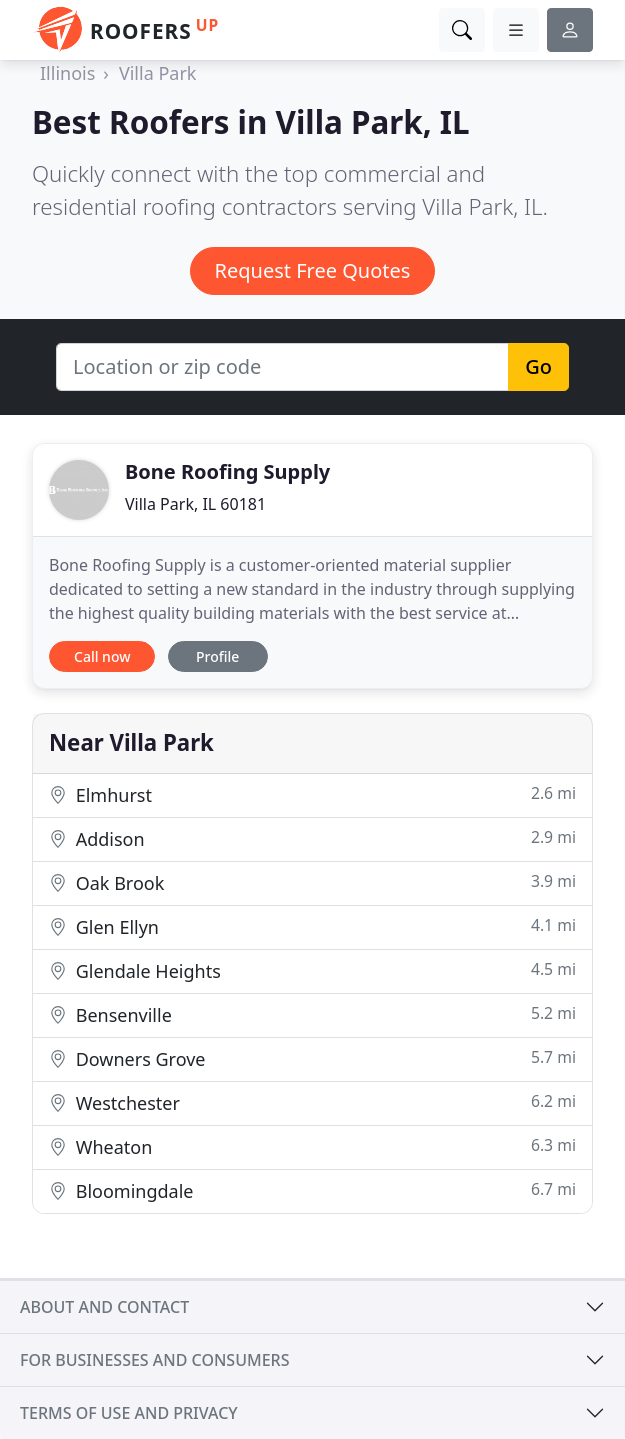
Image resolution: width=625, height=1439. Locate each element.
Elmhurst (312, 794)
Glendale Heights (312, 970)
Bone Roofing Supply (227, 471)
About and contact (104, 1307)
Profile (217, 656)
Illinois (67, 73)
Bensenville (312, 1014)
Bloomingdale (312, 1190)
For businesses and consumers (154, 1360)
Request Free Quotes (313, 270)
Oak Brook (312, 882)
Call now (102, 656)
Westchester (312, 1102)
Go (538, 366)
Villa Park (158, 73)
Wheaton (312, 1146)
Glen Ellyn (312, 926)
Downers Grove (312, 1058)
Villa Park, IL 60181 (195, 504)
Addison (312, 838)
